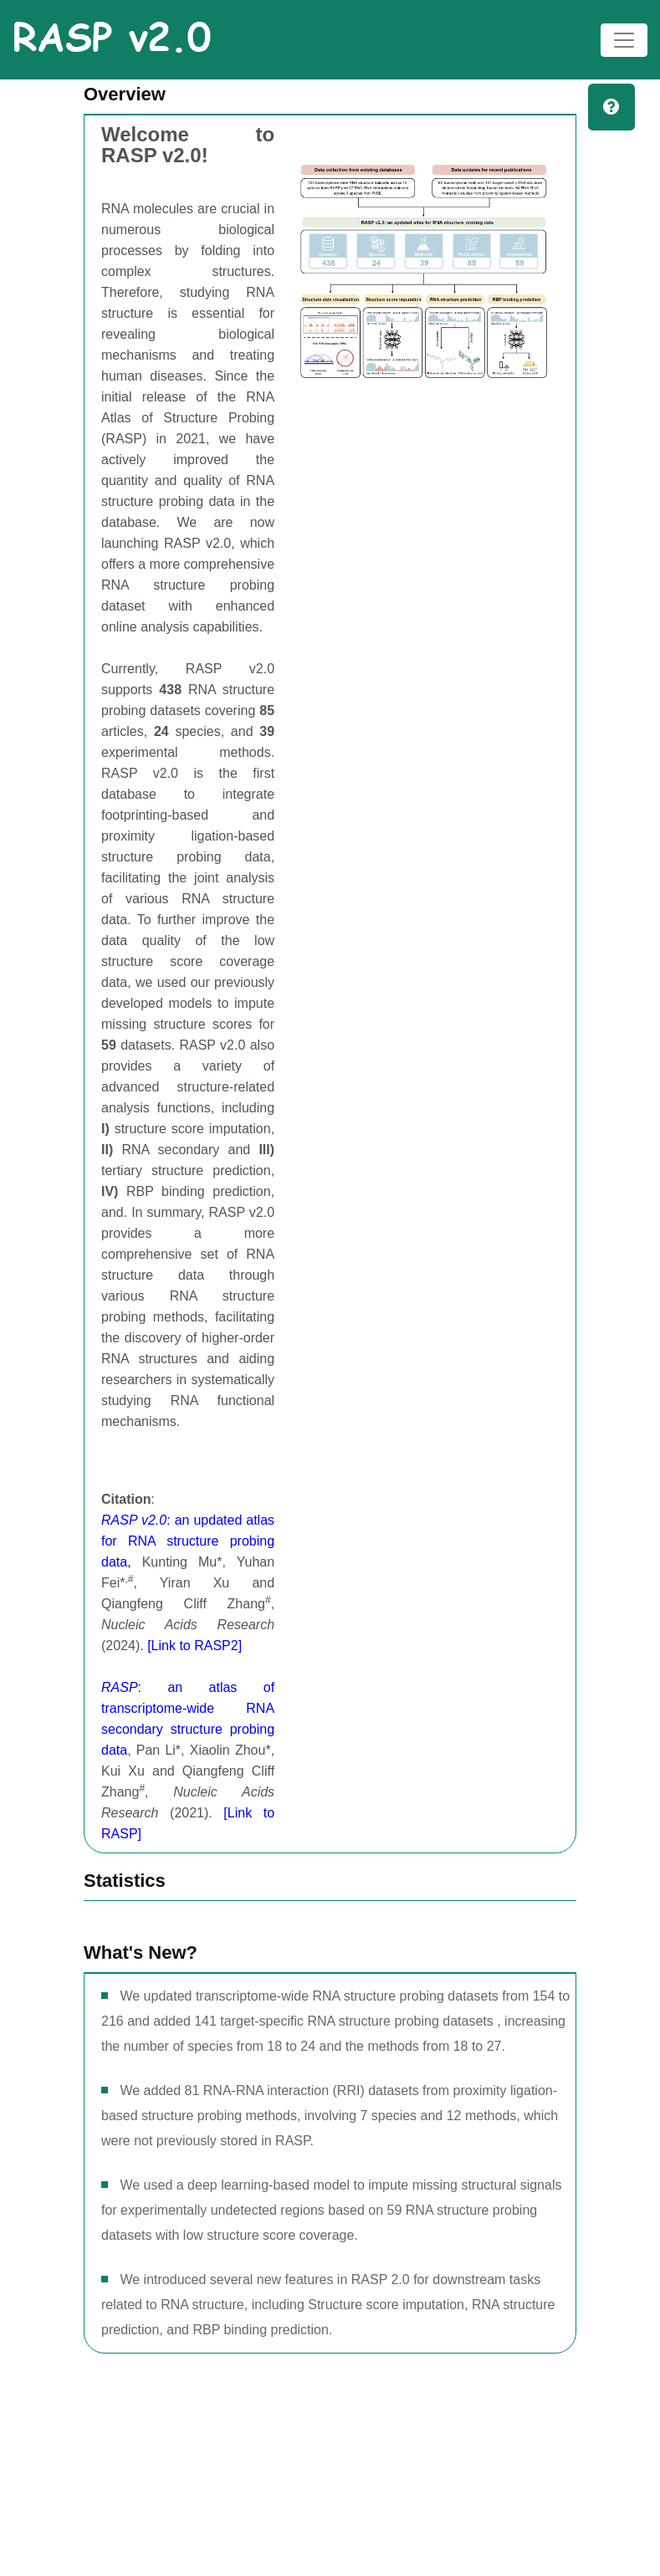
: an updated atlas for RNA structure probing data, (187, 1541)
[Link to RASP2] (194, 1645)
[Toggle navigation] (624, 40)
